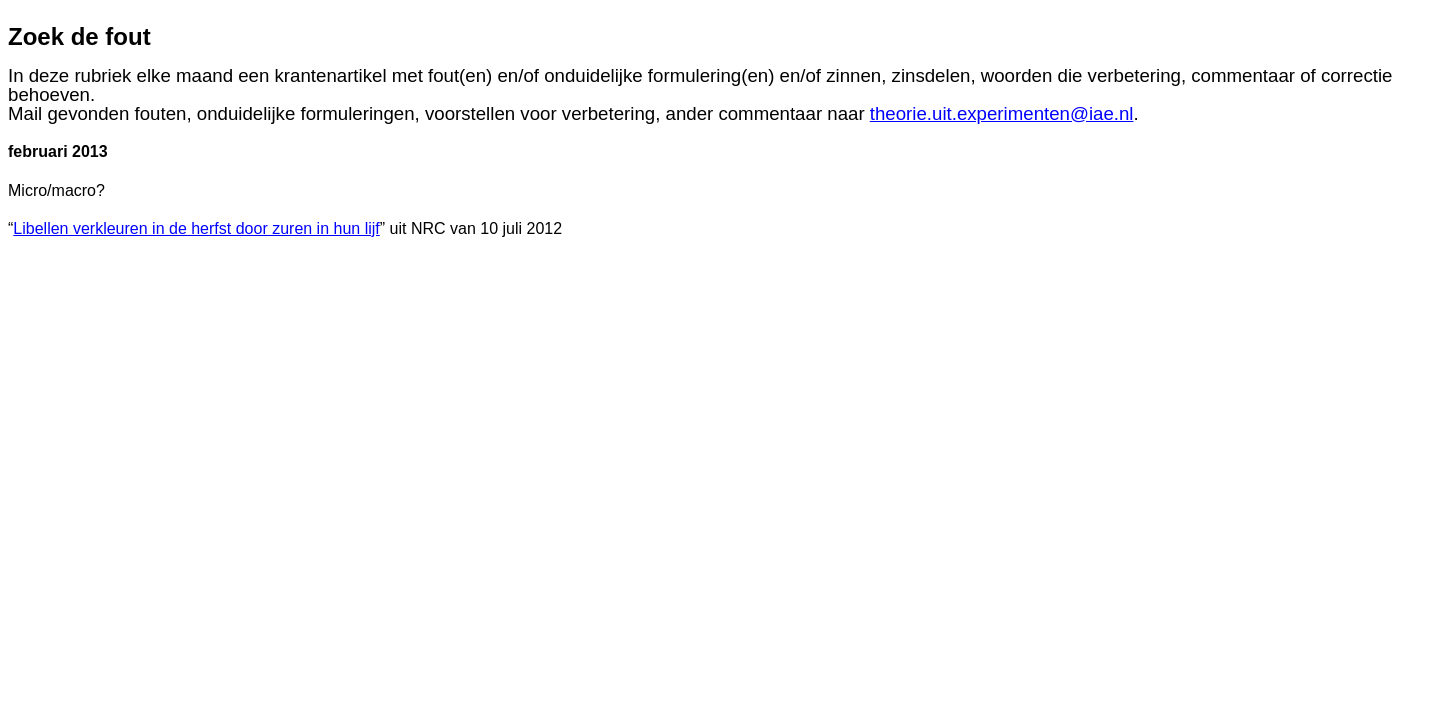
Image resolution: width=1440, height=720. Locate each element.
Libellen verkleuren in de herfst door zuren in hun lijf (196, 228)
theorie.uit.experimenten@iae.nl (1002, 113)
